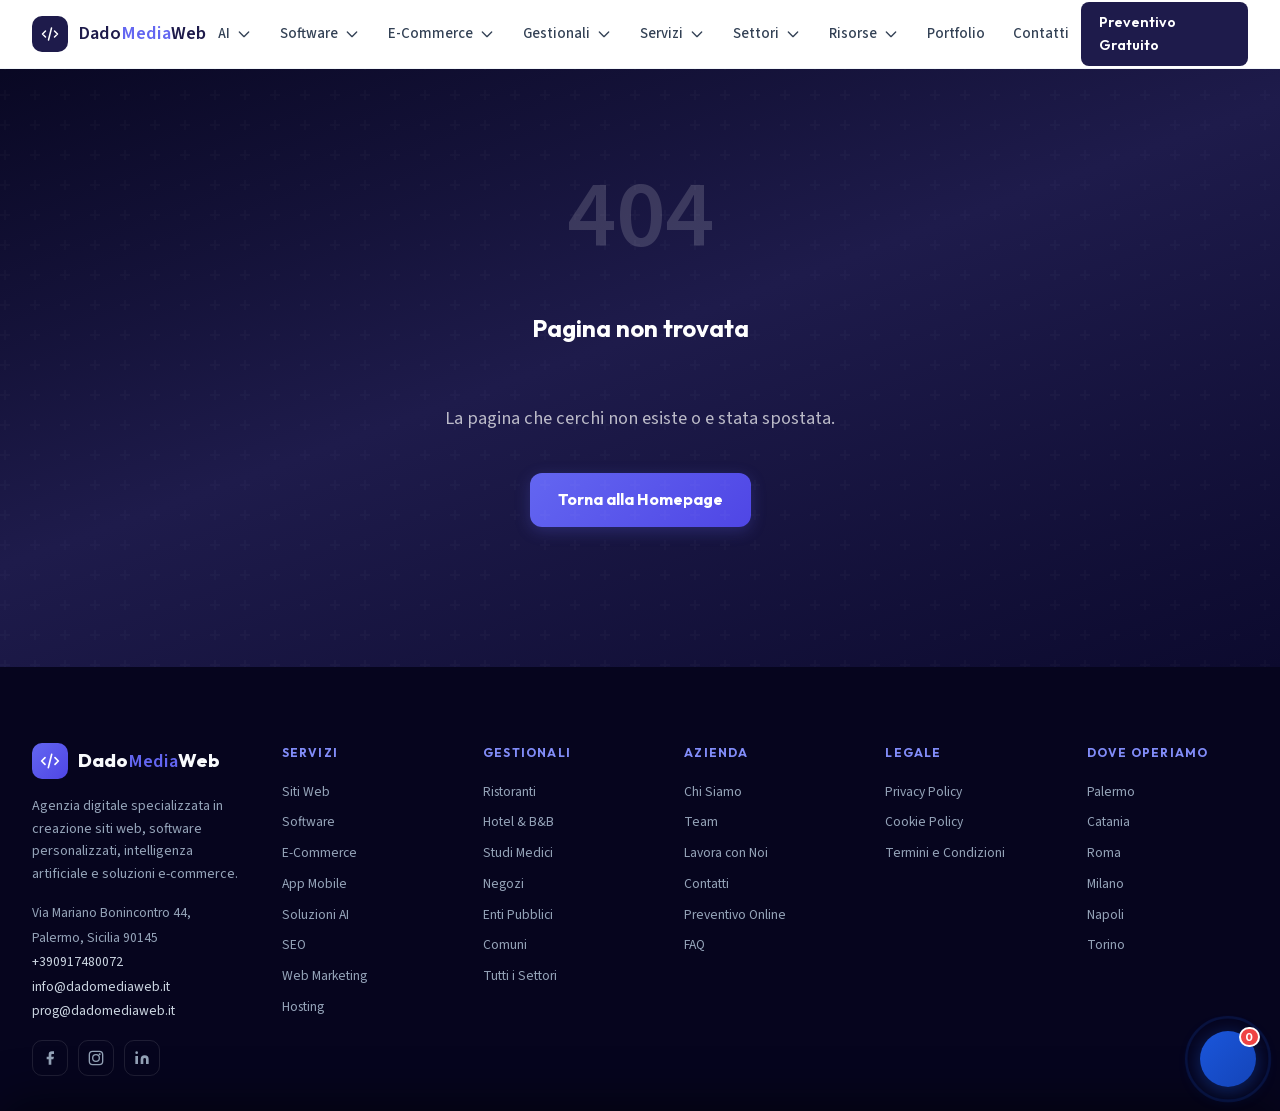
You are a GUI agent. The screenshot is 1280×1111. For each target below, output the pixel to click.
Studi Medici (518, 852)
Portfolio (956, 33)
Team (701, 821)
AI (235, 33)
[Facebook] (50, 1058)
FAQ (694, 944)
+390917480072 (77, 961)
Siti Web (306, 791)
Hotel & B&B (518, 821)
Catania (1108, 821)
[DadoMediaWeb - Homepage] (119, 34)
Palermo (1111, 791)
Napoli (1105, 914)
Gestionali (567, 33)
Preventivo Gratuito (1137, 33)
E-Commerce (441, 33)
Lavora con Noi (726, 852)
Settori (767, 33)
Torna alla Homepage (640, 499)
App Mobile (314, 883)
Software (320, 33)
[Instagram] (96, 1058)
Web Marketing (324, 975)
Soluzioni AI (315, 914)
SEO (294, 944)
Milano (1105, 883)
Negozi (503, 883)
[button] (1228, 1059)
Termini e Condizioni (945, 852)
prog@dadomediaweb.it (103, 1010)
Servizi (672, 33)
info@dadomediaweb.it (101, 986)
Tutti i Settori (520, 975)
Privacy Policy (923, 791)
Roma (1104, 852)
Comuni (505, 944)
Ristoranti (509, 791)
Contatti (1041, 33)
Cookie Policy (924, 821)
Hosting (303, 1006)
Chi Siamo (713, 791)
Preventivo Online (735, 914)
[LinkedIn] (142, 1058)
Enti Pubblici (518, 914)
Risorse (864, 33)
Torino (1106, 944)
